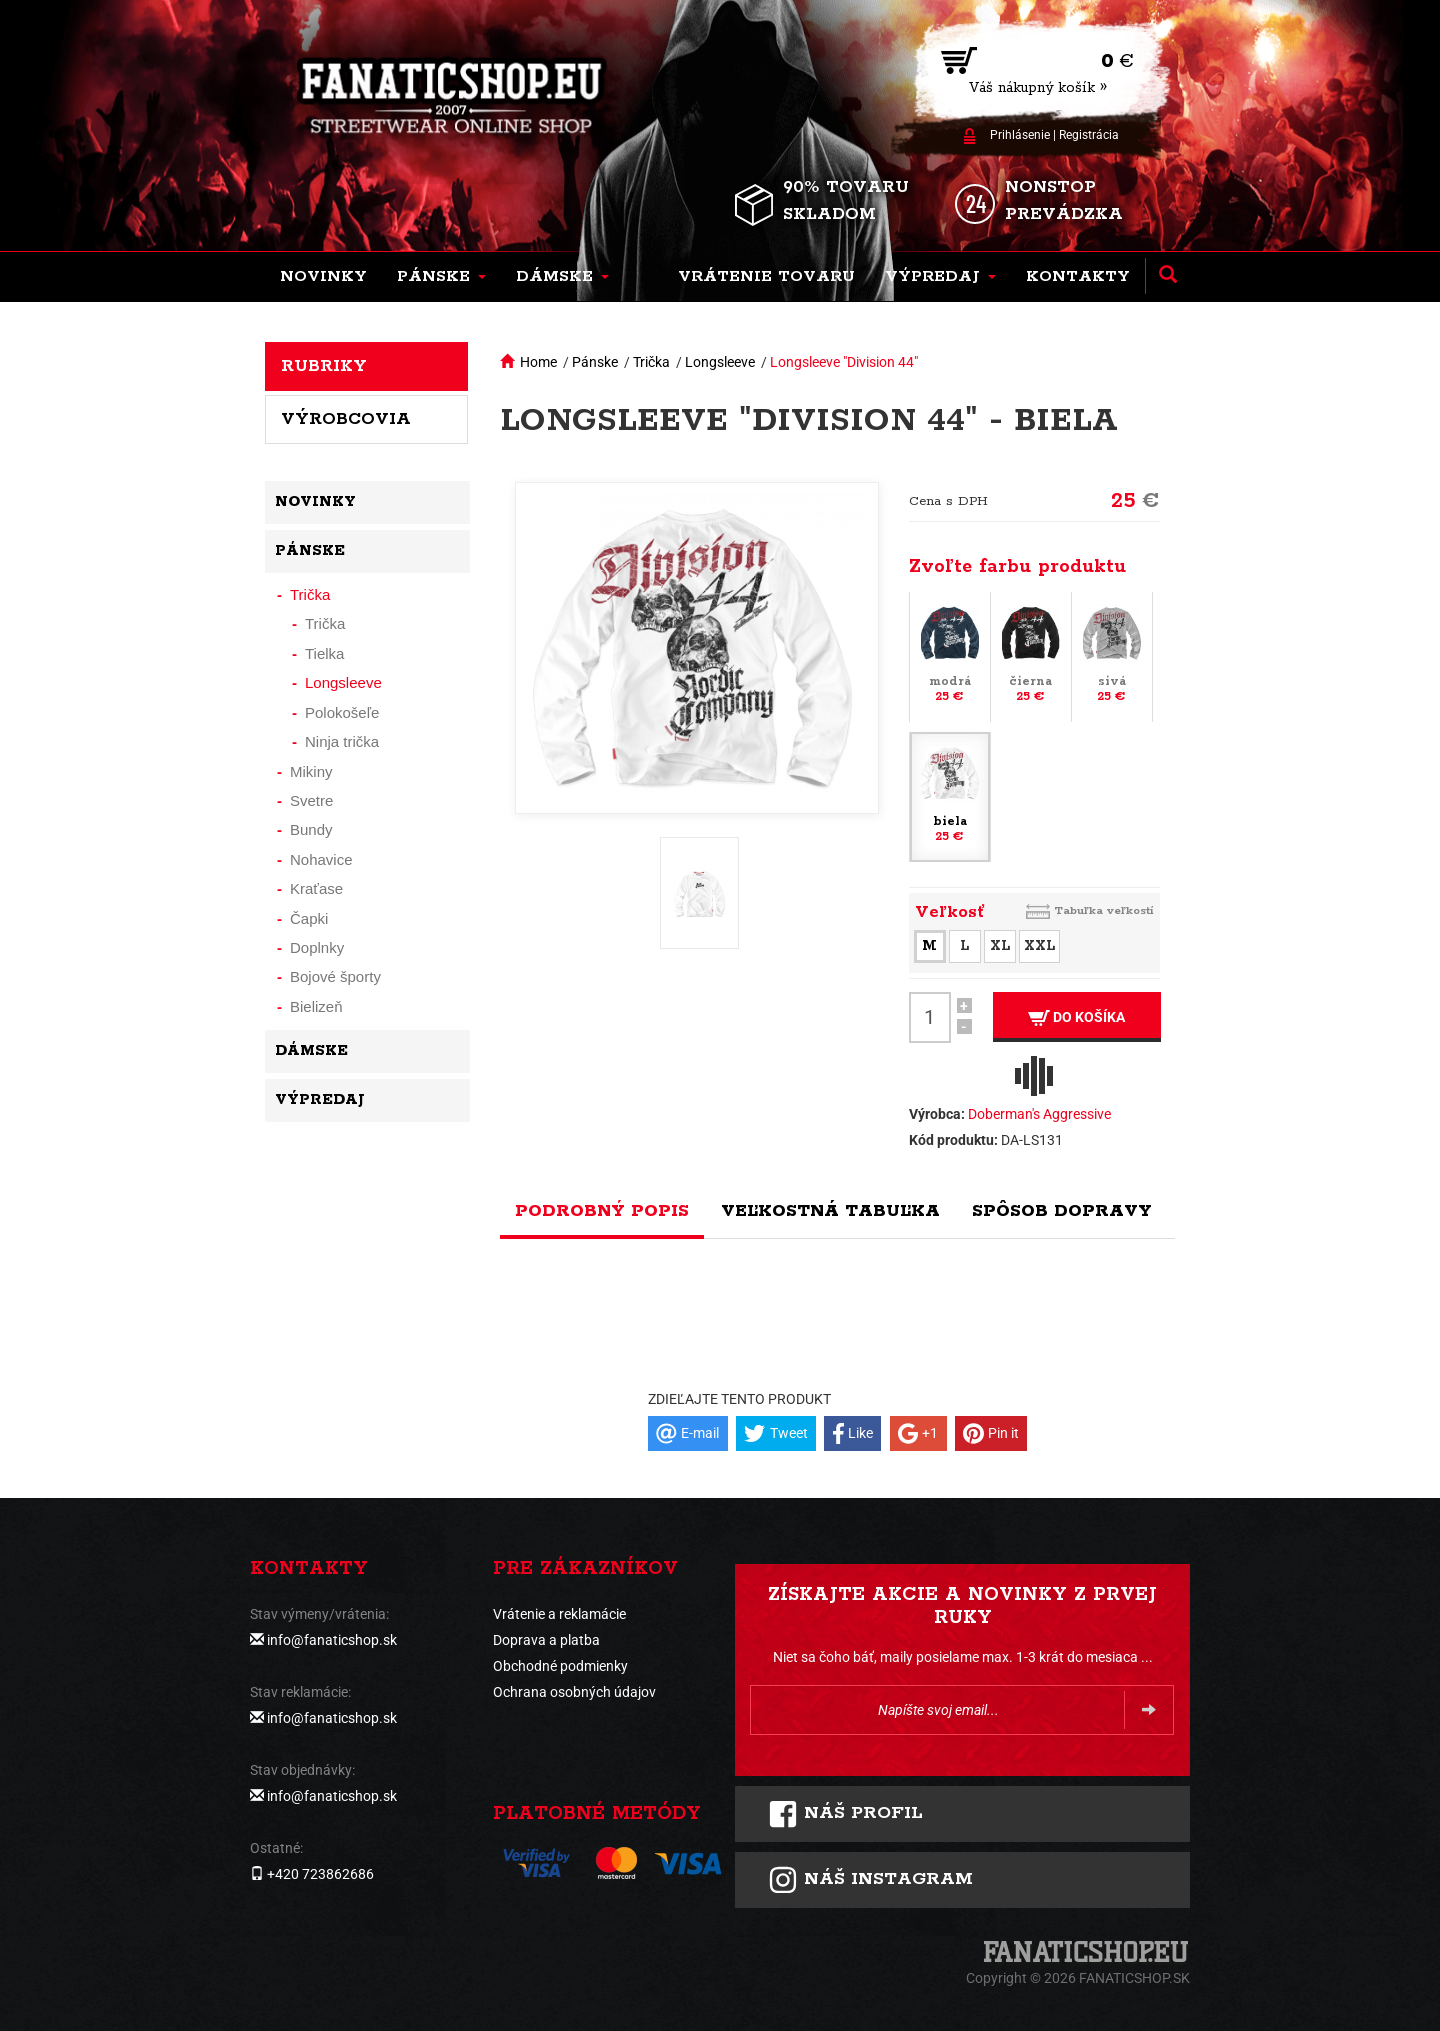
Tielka (324, 653)
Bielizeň (316, 1006)
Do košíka (1076, 1017)
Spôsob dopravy (1062, 1211)
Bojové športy (335, 976)
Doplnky (317, 947)
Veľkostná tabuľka (830, 1211)
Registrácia (1089, 135)
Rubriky (324, 366)
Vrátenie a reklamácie (559, 1614)
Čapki (309, 918)
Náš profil (845, 1814)
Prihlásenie (1020, 135)
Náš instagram (870, 1880)
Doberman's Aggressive (1039, 1114)
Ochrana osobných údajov (574, 1692)
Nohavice (321, 859)
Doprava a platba (546, 1640)
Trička (651, 362)
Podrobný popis (602, 1211)
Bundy (311, 829)
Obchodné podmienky (560, 1666)
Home (538, 362)
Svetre (311, 800)
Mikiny (311, 771)
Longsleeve (720, 362)
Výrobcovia (346, 419)
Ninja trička (342, 741)
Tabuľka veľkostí (1104, 910)
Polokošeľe (342, 712)
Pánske (595, 362)
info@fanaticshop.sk (332, 1640)
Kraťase (316, 888)
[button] (441, 277)
